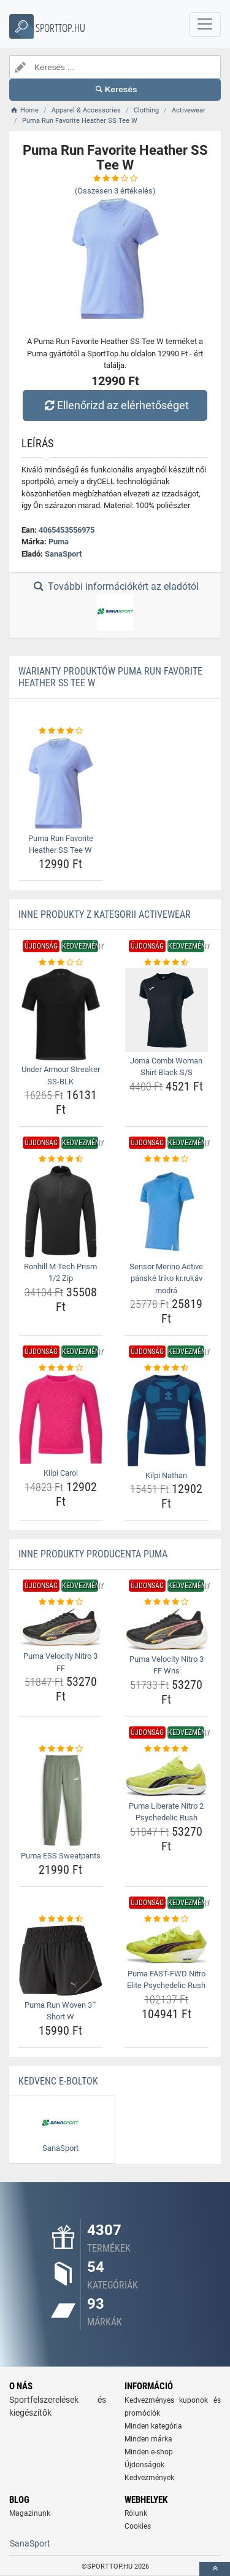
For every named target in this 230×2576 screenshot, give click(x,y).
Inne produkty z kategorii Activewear (104, 914)
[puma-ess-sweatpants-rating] (60, 1749)
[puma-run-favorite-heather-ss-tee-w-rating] (60, 731)
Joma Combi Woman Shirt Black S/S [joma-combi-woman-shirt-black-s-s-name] (166, 1067)
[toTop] (214, 2569)
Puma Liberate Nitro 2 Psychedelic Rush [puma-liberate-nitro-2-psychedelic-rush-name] (166, 1812)
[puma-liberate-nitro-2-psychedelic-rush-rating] (167, 1749)
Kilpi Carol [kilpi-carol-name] (61, 1473)
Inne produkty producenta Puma (92, 1554)
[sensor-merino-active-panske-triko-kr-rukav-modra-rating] (167, 1159)
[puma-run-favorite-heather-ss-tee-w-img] (60, 783)
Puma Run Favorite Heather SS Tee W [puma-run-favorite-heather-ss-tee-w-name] (60, 844)
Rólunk (136, 2513)
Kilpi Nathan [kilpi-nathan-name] (166, 1475)
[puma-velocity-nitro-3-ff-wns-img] (167, 1629)
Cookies (138, 2526)
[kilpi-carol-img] (60, 1419)
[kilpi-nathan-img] (167, 1420)
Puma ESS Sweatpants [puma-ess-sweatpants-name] (61, 1855)
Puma (58, 541)
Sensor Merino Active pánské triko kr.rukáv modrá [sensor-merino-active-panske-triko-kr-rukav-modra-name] (166, 1278)
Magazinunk (29, 2513)
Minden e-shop (149, 2452)
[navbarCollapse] (205, 24)
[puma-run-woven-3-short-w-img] (60, 1960)
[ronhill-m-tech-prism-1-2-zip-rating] (60, 1159)
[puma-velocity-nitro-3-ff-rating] (60, 1602)
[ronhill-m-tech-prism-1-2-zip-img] (60, 1211)
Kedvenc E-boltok (58, 2081)
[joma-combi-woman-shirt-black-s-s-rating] (167, 963)
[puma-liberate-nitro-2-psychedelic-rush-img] (167, 1775)
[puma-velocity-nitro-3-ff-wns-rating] (167, 1602)
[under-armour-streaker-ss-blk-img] (60, 1014)
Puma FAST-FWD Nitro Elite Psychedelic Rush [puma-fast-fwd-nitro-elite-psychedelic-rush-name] (166, 1980)
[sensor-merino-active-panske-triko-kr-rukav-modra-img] (167, 1211)
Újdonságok (144, 2465)
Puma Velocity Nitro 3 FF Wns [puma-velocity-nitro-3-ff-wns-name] (166, 1665)
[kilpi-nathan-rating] (167, 1368)
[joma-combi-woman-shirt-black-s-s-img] (167, 1010)
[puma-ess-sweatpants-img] (60, 1801)
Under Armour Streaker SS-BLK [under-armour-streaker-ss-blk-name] (60, 1075)
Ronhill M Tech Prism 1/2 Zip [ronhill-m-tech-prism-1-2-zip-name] (60, 1272)
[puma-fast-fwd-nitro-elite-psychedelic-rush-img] (167, 1944)
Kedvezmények (149, 2477)
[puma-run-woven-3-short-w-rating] (60, 1919)
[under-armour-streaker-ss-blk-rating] (60, 963)
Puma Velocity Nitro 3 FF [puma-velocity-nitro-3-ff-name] (60, 1662)
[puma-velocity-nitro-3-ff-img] (60, 1627)
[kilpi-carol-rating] (60, 1368)
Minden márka (148, 2439)
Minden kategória (153, 2426)
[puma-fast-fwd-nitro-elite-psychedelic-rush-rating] (167, 1919)
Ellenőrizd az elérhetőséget (114, 405)
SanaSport (63, 553)
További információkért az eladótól (114, 606)
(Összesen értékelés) (115, 190)
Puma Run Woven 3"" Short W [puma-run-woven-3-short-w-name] (60, 2011)
